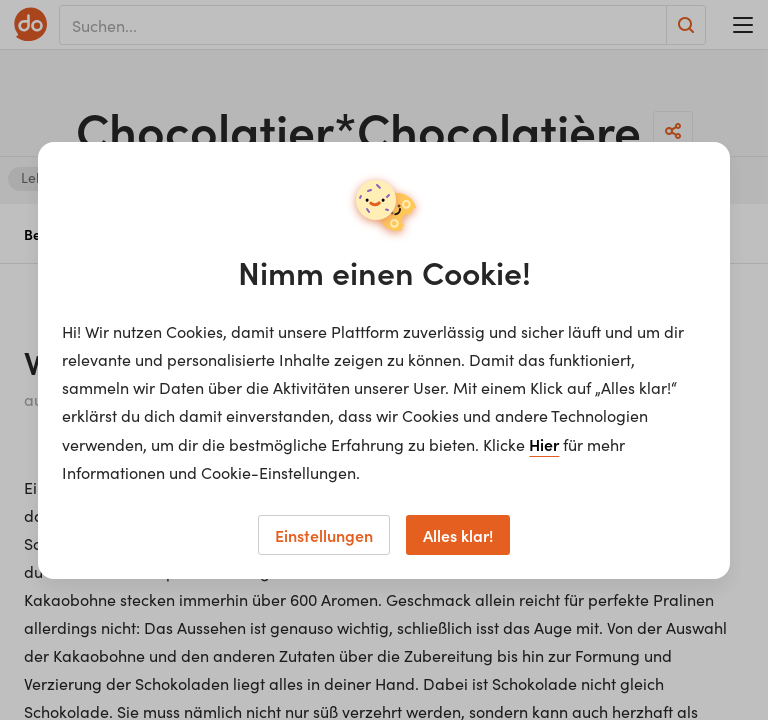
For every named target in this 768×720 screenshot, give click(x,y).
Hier (544, 444)
